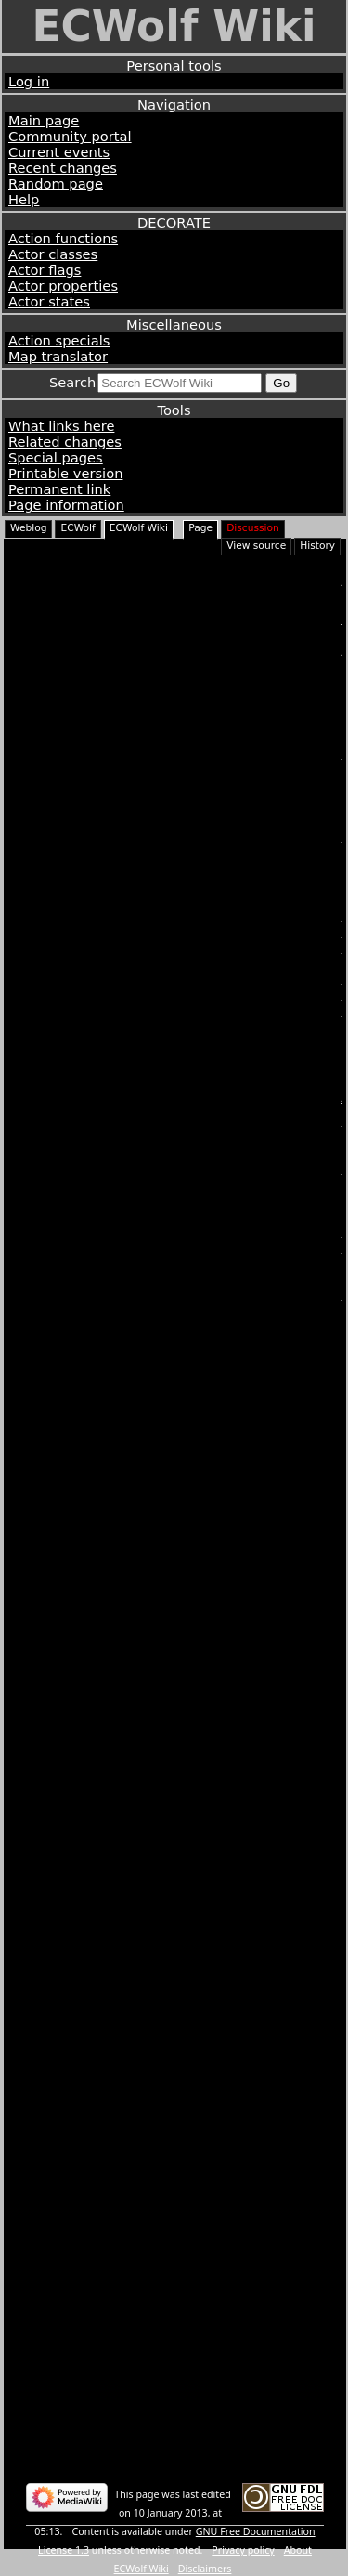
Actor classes (52, 254)
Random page (55, 183)
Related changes (65, 441)
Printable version (65, 473)
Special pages (55, 457)
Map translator (58, 356)
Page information (66, 505)
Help (23, 199)
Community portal (70, 136)
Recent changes (62, 168)
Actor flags (44, 270)
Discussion (252, 528)
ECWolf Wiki (174, 26)
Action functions (63, 238)
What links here (61, 426)
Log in (28, 81)
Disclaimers (205, 2568)
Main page (43, 120)
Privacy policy (243, 2549)
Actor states (49, 301)
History (317, 546)
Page (200, 528)
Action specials (59, 340)
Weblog (28, 528)
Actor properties (63, 285)
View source (256, 546)
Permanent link (59, 489)
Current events (59, 152)
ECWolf (77, 528)
